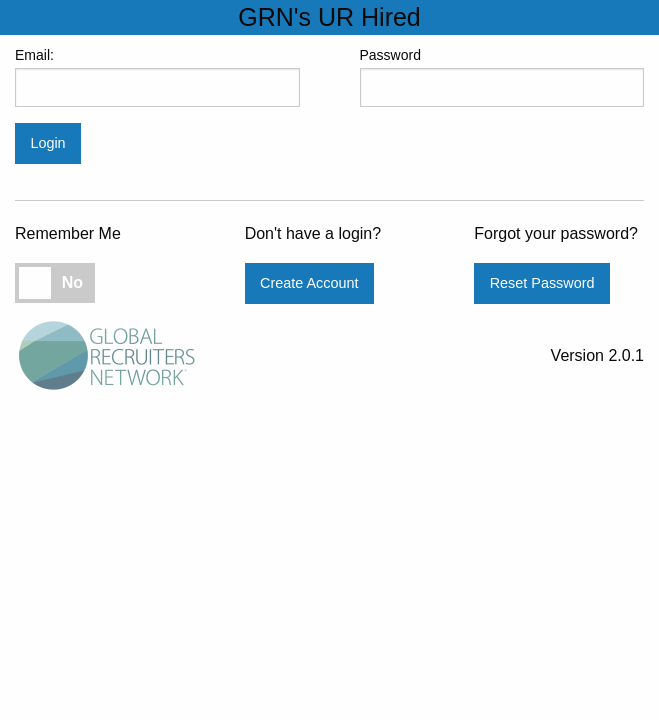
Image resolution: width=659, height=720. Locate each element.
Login (47, 143)
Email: (157, 77)
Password (502, 77)
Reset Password (542, 283)
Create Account (309, 283)
